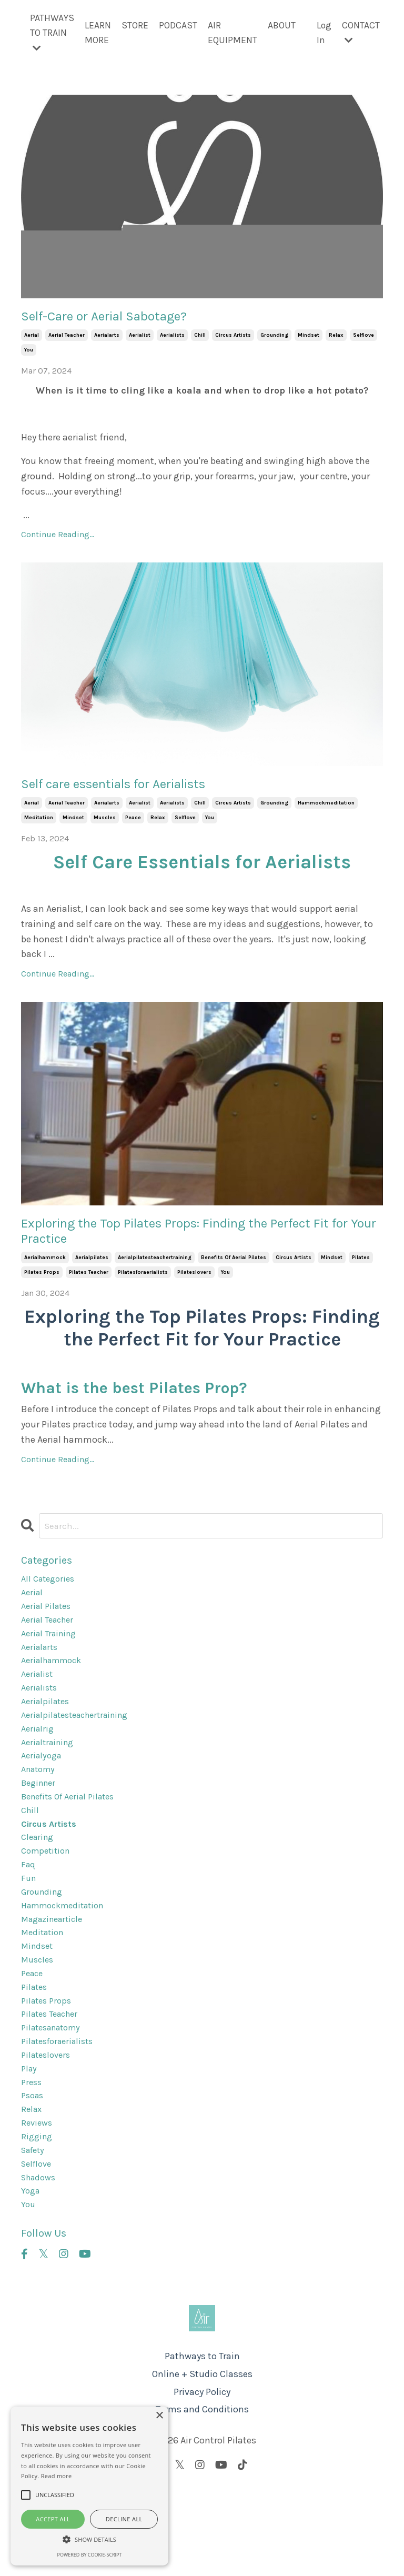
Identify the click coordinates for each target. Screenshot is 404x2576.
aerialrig (38, 1762)
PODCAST (177, 25)
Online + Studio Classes (202, 2463)
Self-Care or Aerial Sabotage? (127, 318)
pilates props (41, 1287)
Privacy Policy (202, 2480)
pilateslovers (194, 1287)
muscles (105, 825)
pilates (361, 1273)
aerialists (172, 339)
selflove (363, 339)
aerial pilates (48, 1626)
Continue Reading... (57, 539)
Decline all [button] (124, 2519)
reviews (38, 2201)
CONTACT (361, 32)
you (28, 354)
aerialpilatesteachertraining (154, 1273)
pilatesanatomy (54, 2095)
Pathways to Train (202, 2445)
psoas (33, 2171)
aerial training (51, 1656)
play (29, 2141)
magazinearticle (55, 1974)
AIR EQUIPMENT (231, 32)
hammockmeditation (326, 811)
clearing (39, 1883)
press (32, 2156)
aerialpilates (91, 1273)
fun (29, 1929)
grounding (274, 339)
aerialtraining (50, 1777)
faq (28, 1913)
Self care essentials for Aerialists (141, 790)
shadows (40, 2262)
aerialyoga (43, 1792)
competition (48, 1898)
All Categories (50, 1595)
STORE (133, 25)
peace (133, 825)
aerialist (139, 339)
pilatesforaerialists (143, 1287)
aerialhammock (45, 1273)
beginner (40, 1822)
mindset (308, 339)
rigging (38, 2216)
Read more (56, 2476)
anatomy (40, 1807)
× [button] (159, 2416)
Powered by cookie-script (89, 2554)
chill (200, 339)
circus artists (233, 339)
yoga (31, 2277)
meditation (38, 825)
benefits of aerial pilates (233, 1273)
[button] (89, 2539)
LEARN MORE (97, 32)
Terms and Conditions (202, 2498)
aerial (31, 339)
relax (336, 339)
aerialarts (106, 339)
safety (34, 2232)
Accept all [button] (53, 2519)
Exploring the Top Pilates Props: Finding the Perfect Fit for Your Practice (179, 1243)
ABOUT (281, 25)
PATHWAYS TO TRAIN (51, 32)
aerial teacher (66, 339)
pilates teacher (88, 1287)
